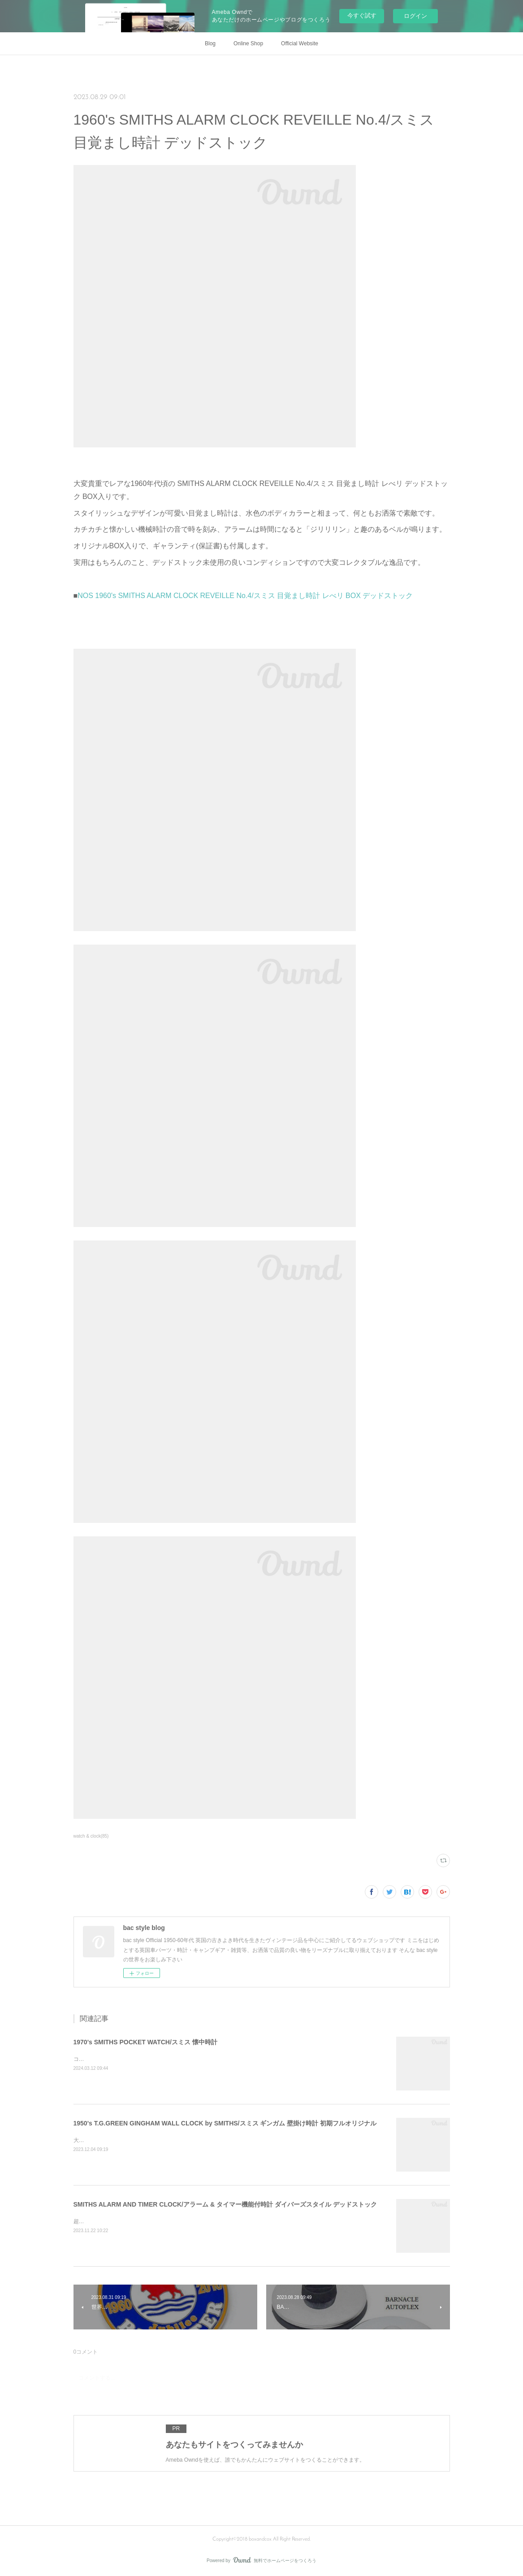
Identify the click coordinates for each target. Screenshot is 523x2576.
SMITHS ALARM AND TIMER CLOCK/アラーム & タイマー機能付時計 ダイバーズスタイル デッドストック (225, 2204)
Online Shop (248, 43)
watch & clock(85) (91, 1836)
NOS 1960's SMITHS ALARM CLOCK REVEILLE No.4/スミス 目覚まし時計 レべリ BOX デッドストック (245, 595)
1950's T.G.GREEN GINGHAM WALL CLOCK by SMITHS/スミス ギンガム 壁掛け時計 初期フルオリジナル (225, 2123)
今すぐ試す (361, 15)
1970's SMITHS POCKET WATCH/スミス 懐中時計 (145, 2042)
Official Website (299, 43)
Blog (210, 43)
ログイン (415, 16)
